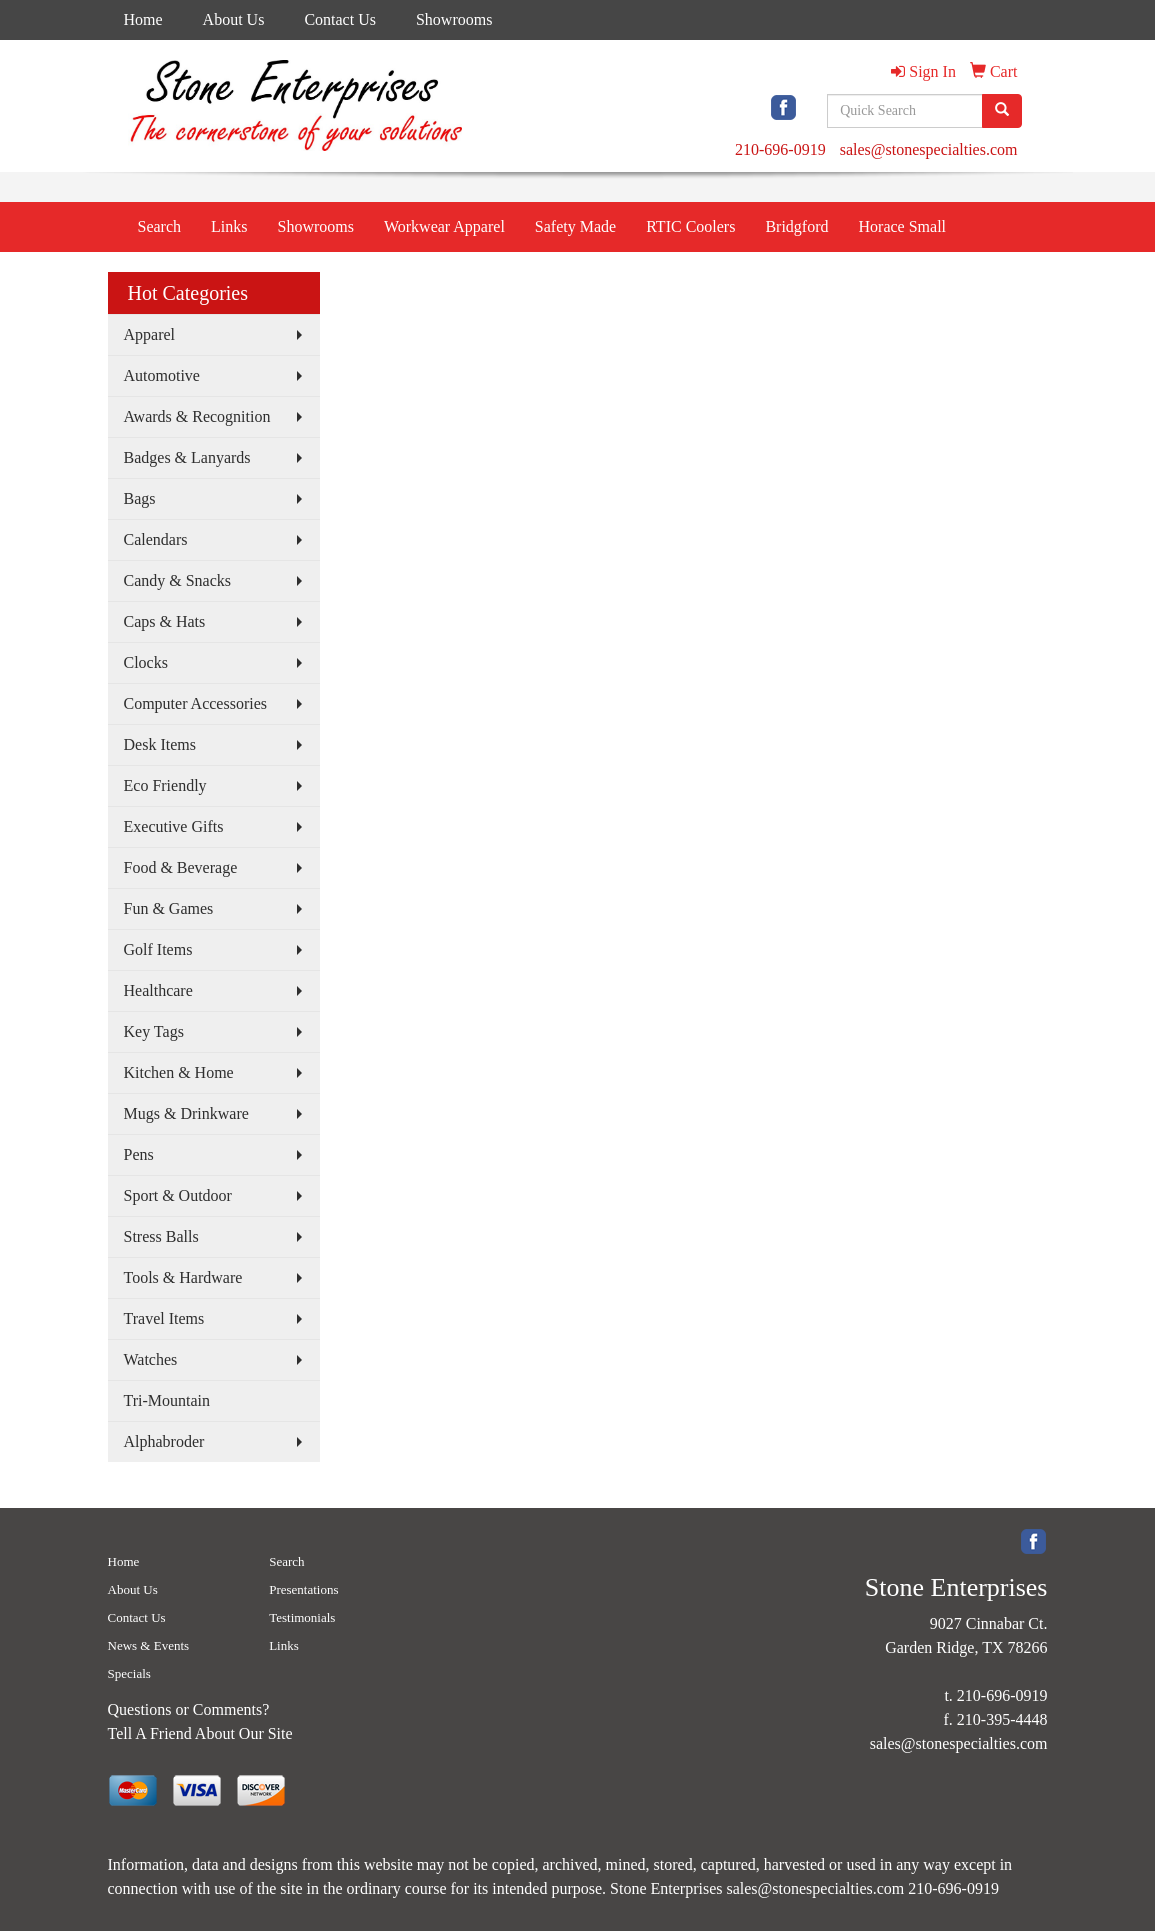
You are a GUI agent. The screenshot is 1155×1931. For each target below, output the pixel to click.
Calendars (156, 539)
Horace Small (903, 226)
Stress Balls (161, 1236)
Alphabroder (164, 1441)
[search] (1002, 111)
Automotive (162, 375)
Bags (140, 498)
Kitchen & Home (179, 1072)
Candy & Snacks (178, 580)
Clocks (146, 662)
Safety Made (575, 226)
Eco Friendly (165, 785)
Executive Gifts (174, 826)
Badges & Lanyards (187, 457)
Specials (129, 1673)
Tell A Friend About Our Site (200, 1733)
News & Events (149, 1645)
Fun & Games (169, 908)
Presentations (303, 1589)
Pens (139, 1154)
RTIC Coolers (690, 226)
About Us (234, 19)
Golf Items (158, 949)
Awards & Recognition (197, 416)
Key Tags (154, 1031)
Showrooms (454, 19)
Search (160, 226)
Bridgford (796, 226)
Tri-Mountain (167, 1400)
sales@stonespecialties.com (929, 149)
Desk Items (160, 744)
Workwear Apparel (444, 226)
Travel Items (164, 1318)
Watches (151, 1359)
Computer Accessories (196, 703)
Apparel (150, 334)
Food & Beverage (181, 867)
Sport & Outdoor (178, 1195)
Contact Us (340, 19)
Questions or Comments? (189, 1709)
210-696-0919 (780, 149)
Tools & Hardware (183, 1277)
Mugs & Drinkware (186, 1113)
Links (229, 226)
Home (143, 19)
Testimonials (302, 1617)
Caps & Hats (165, 621)
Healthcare (158, 990)
